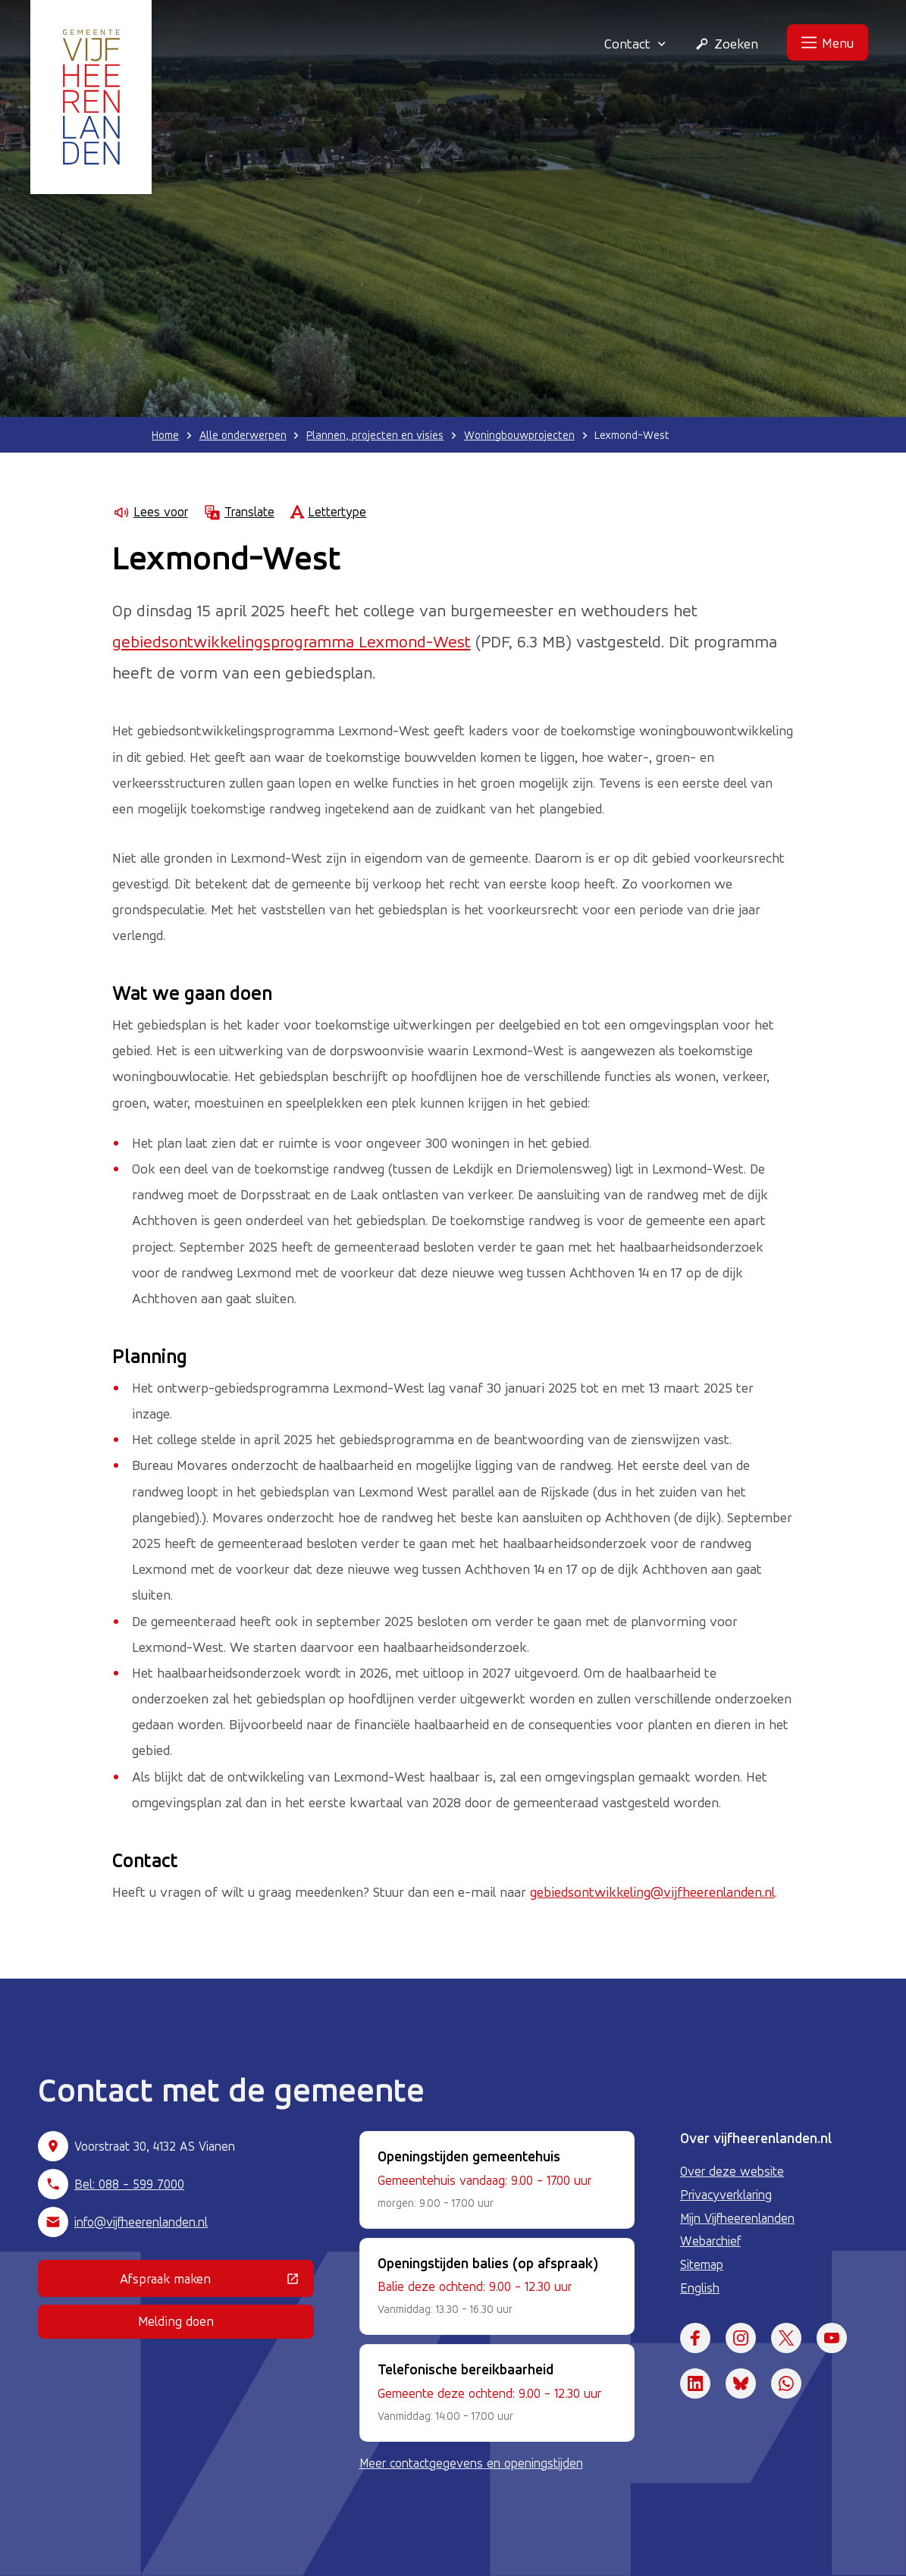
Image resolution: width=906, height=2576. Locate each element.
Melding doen (176, 2321)
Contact (635, 43)
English (699, 2288)
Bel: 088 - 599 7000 (129, 2184)
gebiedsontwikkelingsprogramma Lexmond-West (291, 641)
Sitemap (701, 2264)
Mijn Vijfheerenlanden (737, 2218)
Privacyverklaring (726, 2194)
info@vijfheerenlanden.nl (141, 2222)
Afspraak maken (216, 2281)
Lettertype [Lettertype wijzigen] (328, 512)
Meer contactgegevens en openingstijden (471, 2463)
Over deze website (732, 2171)
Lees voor (150, 512)
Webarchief (710, 2241)
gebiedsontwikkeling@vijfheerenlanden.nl (652, 1891)
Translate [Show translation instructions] (238, 512)
